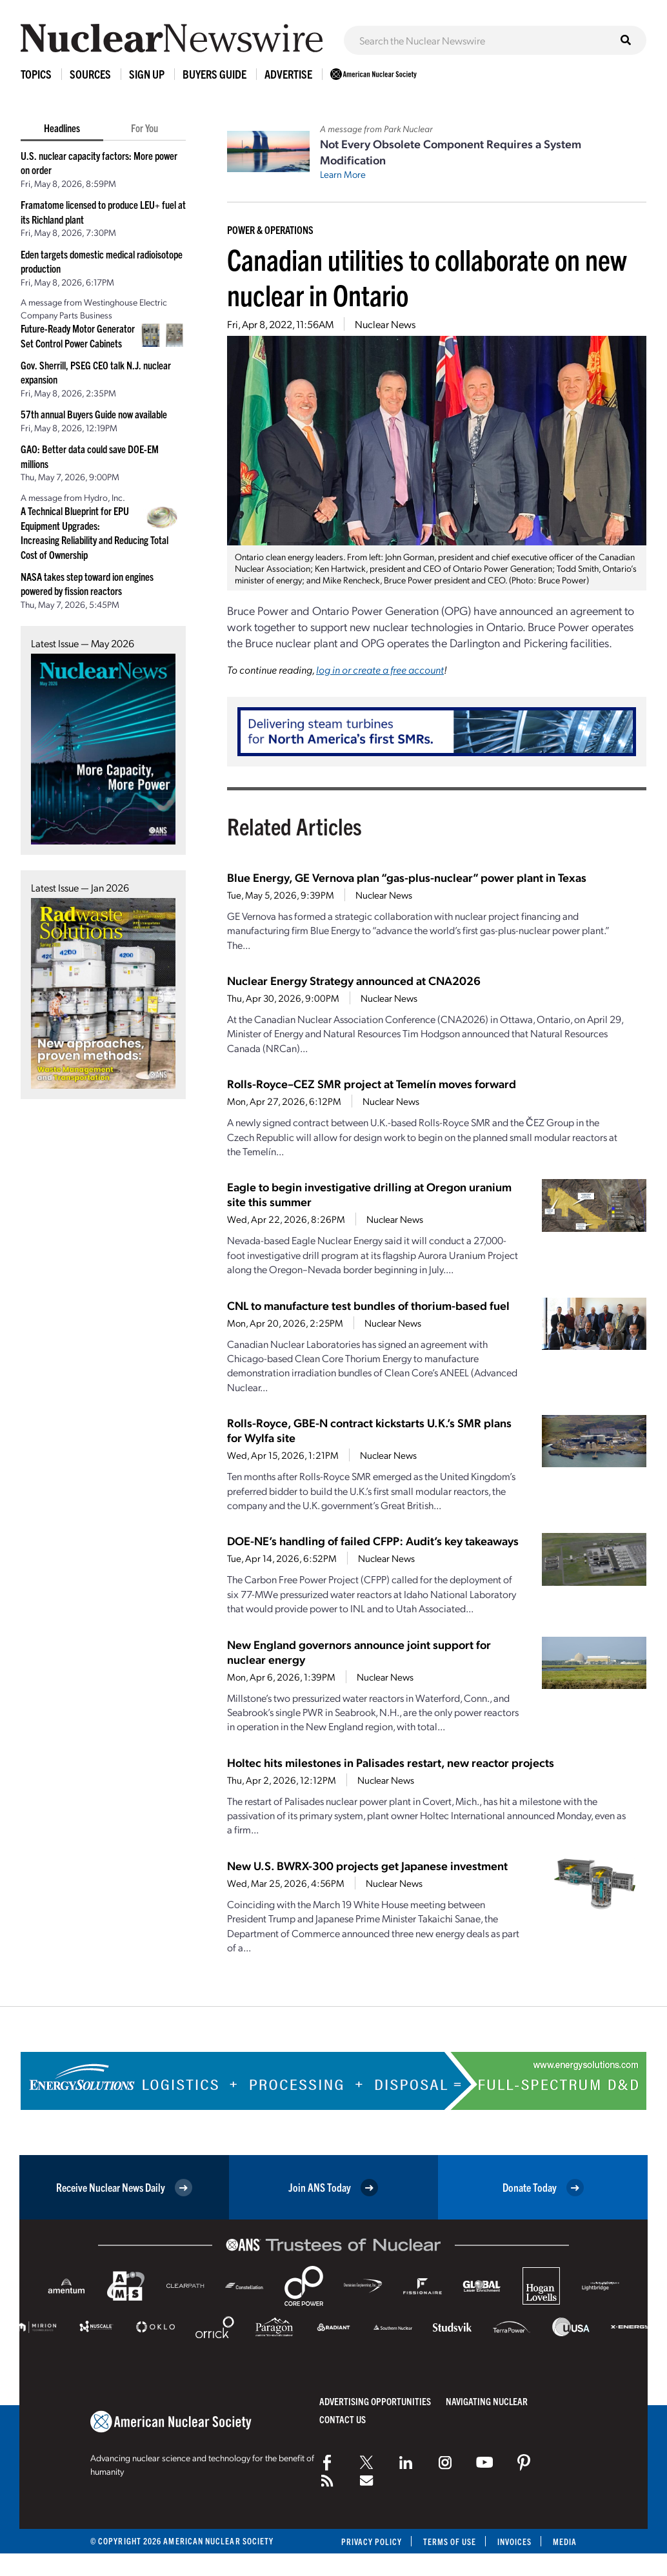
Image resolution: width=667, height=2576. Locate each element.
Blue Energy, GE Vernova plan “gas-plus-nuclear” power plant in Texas (406, 877)
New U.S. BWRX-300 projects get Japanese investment (367, 1865)
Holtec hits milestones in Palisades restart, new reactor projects (390, 1762)
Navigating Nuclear (487, 2401)
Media (565, 2541)
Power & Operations (270, 229)
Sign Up (146, 73)
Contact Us (342, 2419)
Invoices (514, 2541)
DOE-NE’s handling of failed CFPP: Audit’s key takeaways (373, 1540)
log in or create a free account (380, 669)
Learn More (343, 174)
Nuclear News (385, 324)
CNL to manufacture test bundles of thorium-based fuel (368, 1305)
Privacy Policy (370, 2541)
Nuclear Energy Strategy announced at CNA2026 (354, 980)
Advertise (288, 73)
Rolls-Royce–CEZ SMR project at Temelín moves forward (371, 1083)
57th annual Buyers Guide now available (94, 413)
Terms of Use (448, 2541)
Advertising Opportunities (375, 2401)
